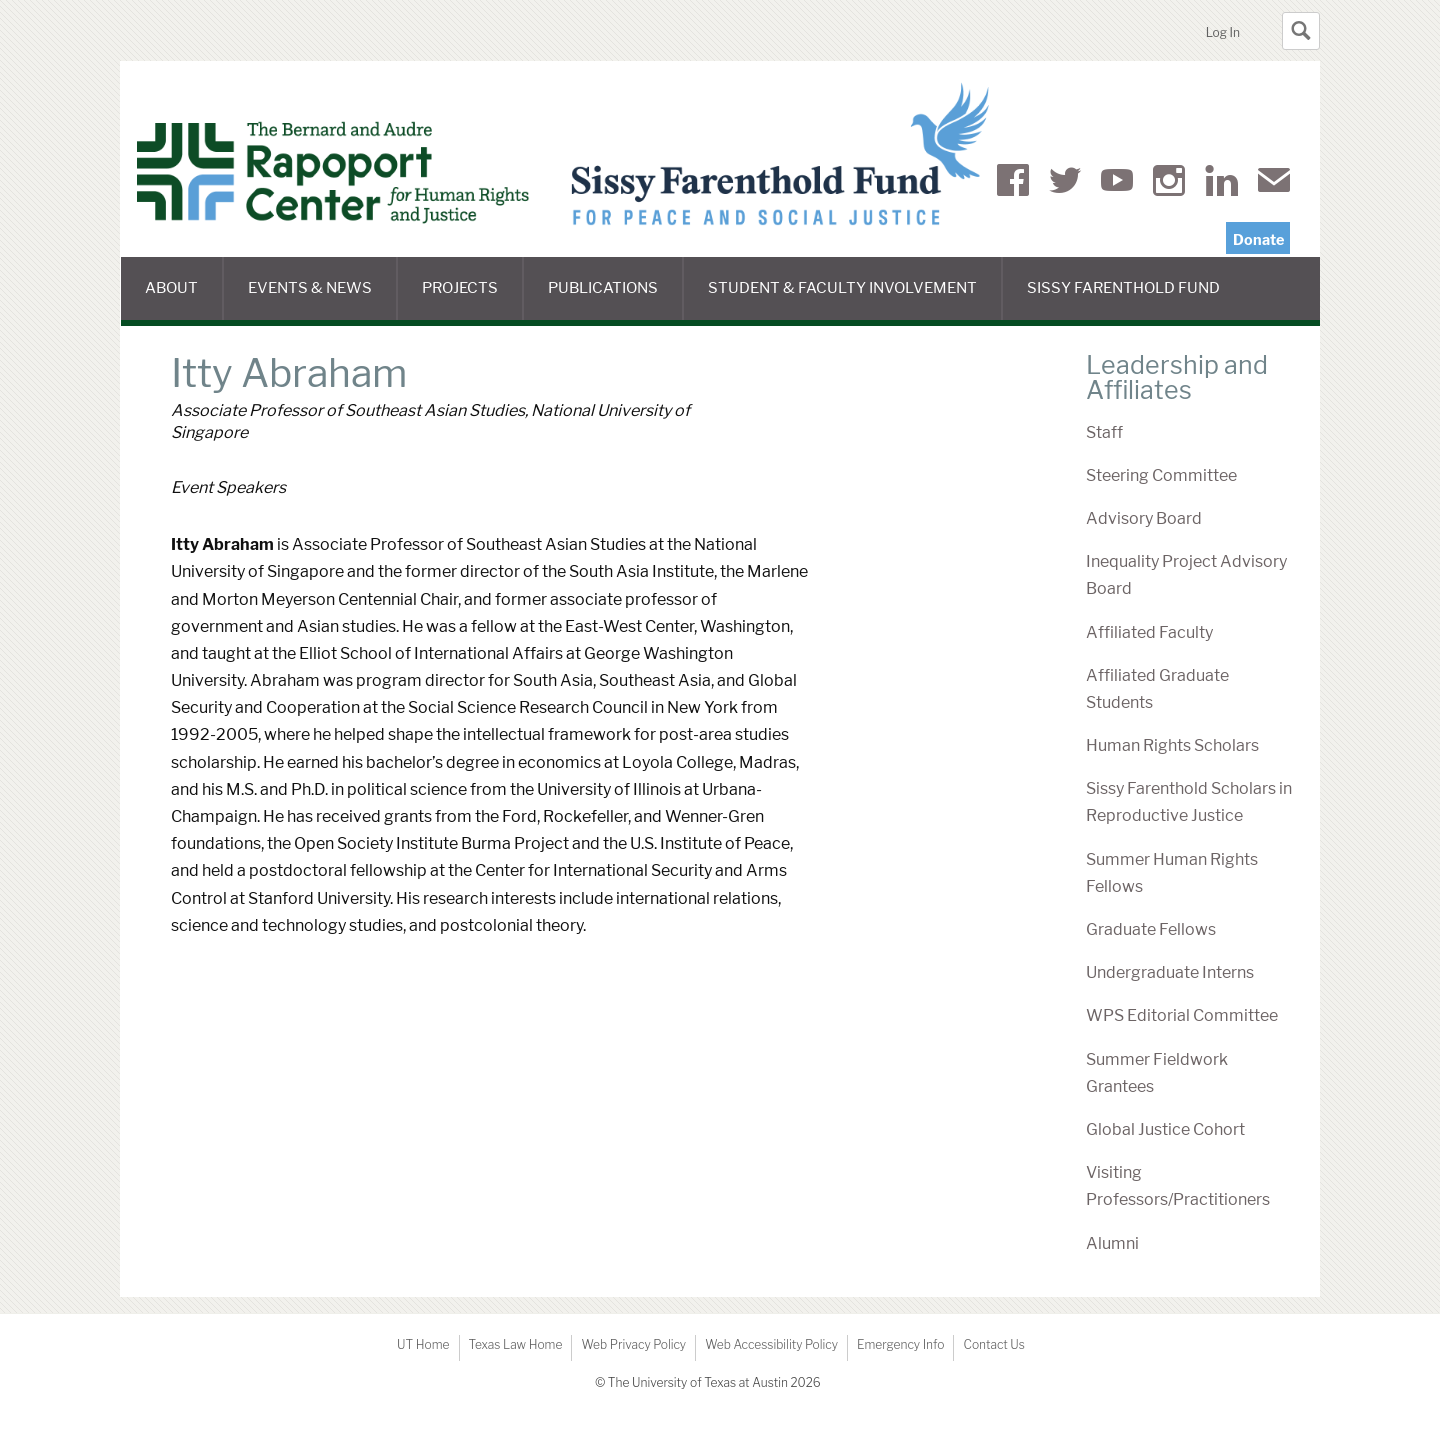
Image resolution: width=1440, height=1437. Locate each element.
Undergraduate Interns (1170, 972)
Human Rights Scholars (1172, 745)
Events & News (322, 299)
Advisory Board (1144, 518)
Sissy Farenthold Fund (1135, 299)
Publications (615, 299)
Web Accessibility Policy (771, 1344)
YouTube (1117, 184)
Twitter (1065, 184)
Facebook (1013, 184)
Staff (1104, 432)
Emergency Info (901, 1344)
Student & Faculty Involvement (855, 299)
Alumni (1112, 1243)
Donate (1258, 240)
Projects (472, 299)
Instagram (1169, 184)
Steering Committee (1161, 475)
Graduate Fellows (1151, 929)
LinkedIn (1221, 184)
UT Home (423, 1344)
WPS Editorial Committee (1182, 1015)
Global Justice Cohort (1165, 1129)
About (184, 299)
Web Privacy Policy (633, 1344)
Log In (1223, 32)
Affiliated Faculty (1149, 632)
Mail (1274, 184)
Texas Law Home (516, 1344)
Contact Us (993, 1344)
